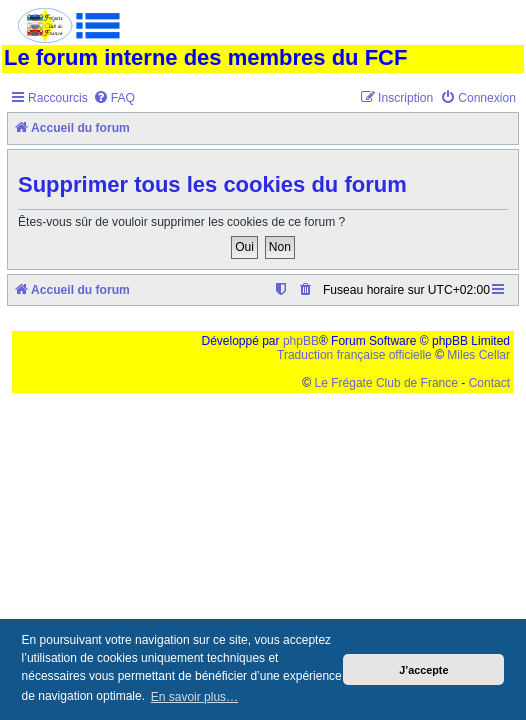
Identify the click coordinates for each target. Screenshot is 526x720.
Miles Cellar (478, 355)
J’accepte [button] (423, 670)
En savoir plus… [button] (194, 697)
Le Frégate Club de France (386, 383)
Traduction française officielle (354, 355)
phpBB (301, 341)
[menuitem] (114, 98)
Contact (489, 383)
